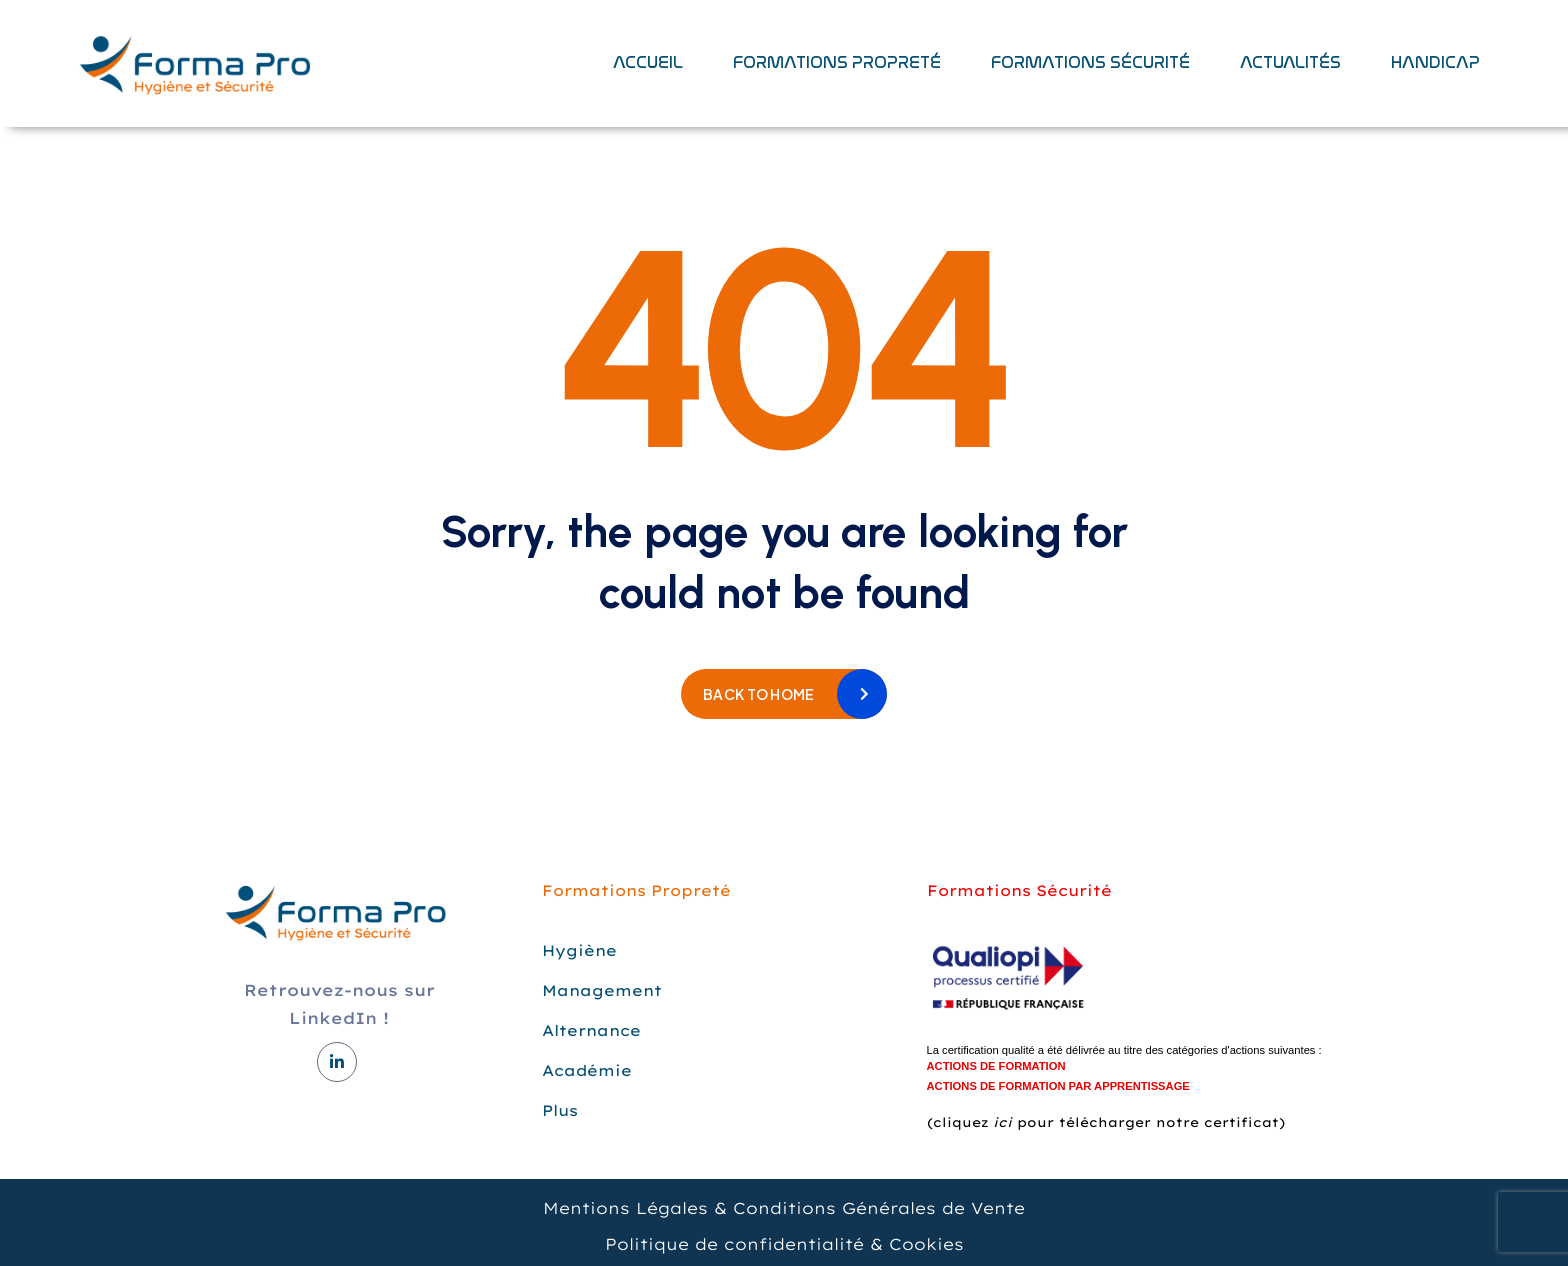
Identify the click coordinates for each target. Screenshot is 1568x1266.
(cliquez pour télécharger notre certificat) (1106, 1122)
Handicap (1435, 62)
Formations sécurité (1090, 62)
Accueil (648, 62)
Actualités (1290, 62)
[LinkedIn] (337, 1062)
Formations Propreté (837, 62)
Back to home (758, 694)
